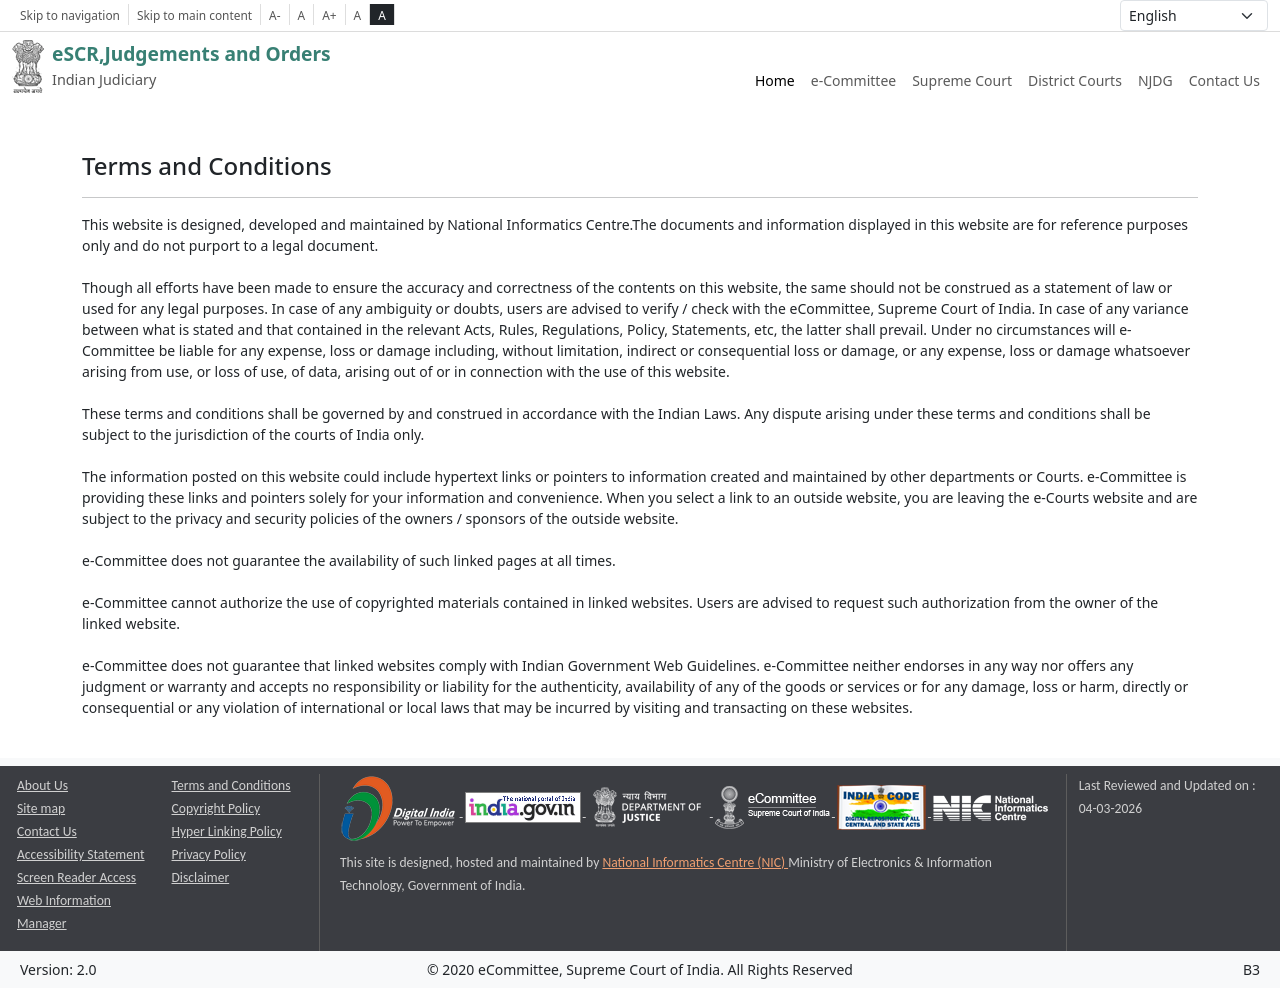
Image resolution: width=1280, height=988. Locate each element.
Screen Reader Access (76, 877)
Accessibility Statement (81, 854)
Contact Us (1224, 80)
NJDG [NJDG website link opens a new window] (1155, 80)
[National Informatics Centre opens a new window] (990, 811)
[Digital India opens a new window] (399, 811)
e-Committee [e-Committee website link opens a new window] (853, 80)
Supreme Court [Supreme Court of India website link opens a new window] (962, 80)
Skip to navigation (70, 15)
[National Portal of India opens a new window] (524, 811)
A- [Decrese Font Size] (274, 15)
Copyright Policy (216, 808)
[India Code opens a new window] (883, 811)
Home (775, 80)
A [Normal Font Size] (302, 15)
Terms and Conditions (231, 785)
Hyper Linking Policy (227, 831)
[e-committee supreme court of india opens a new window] (774, 811)
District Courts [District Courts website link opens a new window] (1075, 80)
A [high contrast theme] (382, 15)
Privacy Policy (209, 854)
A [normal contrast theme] (358, 15)
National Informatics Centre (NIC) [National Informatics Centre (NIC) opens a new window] (695, 862)
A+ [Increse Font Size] (329, 15)
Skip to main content (194, 15)
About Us (42, 785)
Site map (41, 808)
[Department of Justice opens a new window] (649, 811)
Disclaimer (201, 877)
